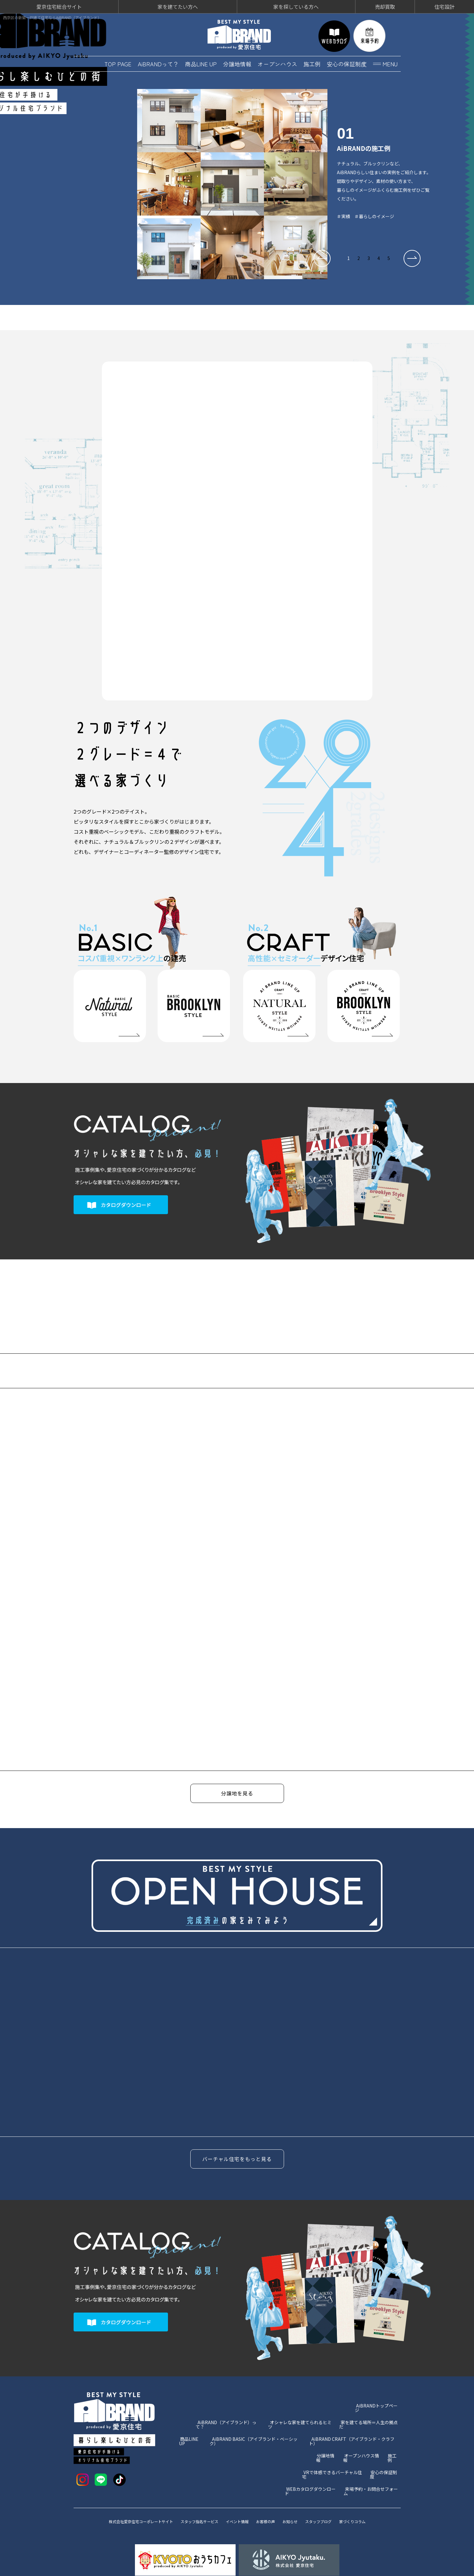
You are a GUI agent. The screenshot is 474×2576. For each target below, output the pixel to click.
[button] (322, 256)
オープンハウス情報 (362, 2433)
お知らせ (297, 2499)
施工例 (312, 62)
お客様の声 (270, 2499)
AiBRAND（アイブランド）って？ (229, 2409)
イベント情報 (238, 2499)
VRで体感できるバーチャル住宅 (333, 2445)
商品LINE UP (201, 62)
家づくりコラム (367, 2499)
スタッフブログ (329, 2499)
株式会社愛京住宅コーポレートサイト (128, 2499)
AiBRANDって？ (158, 62)
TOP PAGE (117, 62)
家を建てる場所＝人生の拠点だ (370, 2409)
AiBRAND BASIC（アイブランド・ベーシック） (256, 2421)
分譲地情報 (237, 62)
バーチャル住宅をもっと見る (237, 2149)
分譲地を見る (237, 1793)
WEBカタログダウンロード (311, 2458)
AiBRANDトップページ (378, 2396)
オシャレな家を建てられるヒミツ (301, 2409)
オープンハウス (277, 62)
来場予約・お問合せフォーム (372, 2458)
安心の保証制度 (346, 62)
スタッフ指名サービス (196, 2499)
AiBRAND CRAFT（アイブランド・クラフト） (355, 2421)
